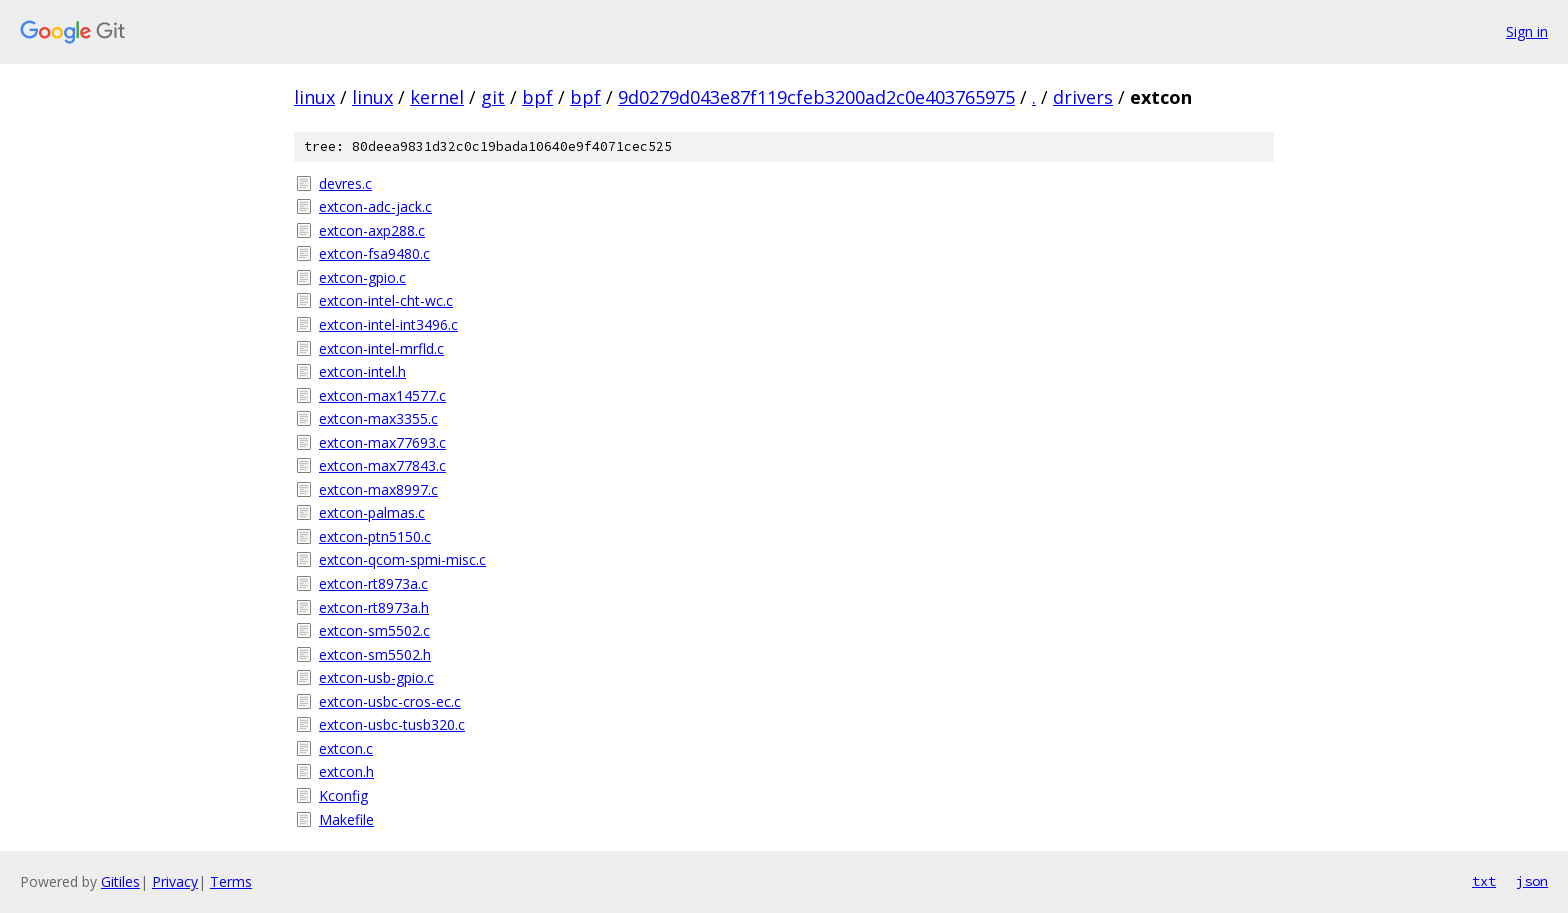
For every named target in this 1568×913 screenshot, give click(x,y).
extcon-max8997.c (378, 489)
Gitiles (120, 881)
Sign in (1527, 31)
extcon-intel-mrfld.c (381, 348)
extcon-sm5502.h (375, 654)
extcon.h (346, 771)
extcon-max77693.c (382, 442)
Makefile (346, 819)
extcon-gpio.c (362, 277)
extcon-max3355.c (378, 418)
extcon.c (346, 748)
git (493, 97)
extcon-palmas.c (372, 512)
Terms (231, 881)
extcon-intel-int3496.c (388, 324)
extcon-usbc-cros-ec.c (390, 701)
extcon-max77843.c (382, 465)
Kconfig (343, 795)
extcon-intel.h (362, 371)
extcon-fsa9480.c (374, 253)
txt (1484, 881)
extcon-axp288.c (372, 230)
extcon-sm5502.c (374, 630)
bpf (537, 97)
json (1532, 881)
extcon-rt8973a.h (374, 607)
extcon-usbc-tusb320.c (392, 724)
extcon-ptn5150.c (375, 536)
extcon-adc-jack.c (375, 206)
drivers (1083, 97)
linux (314, 97)
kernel (437, 97)
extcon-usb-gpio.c (376, 677)
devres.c (345, 183)
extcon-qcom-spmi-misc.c (402, 559)
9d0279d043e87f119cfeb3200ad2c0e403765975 (816, 97)
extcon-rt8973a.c (373, 583)
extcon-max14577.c (382, 395)
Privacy (175, 881)
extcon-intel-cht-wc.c (386, 300)
